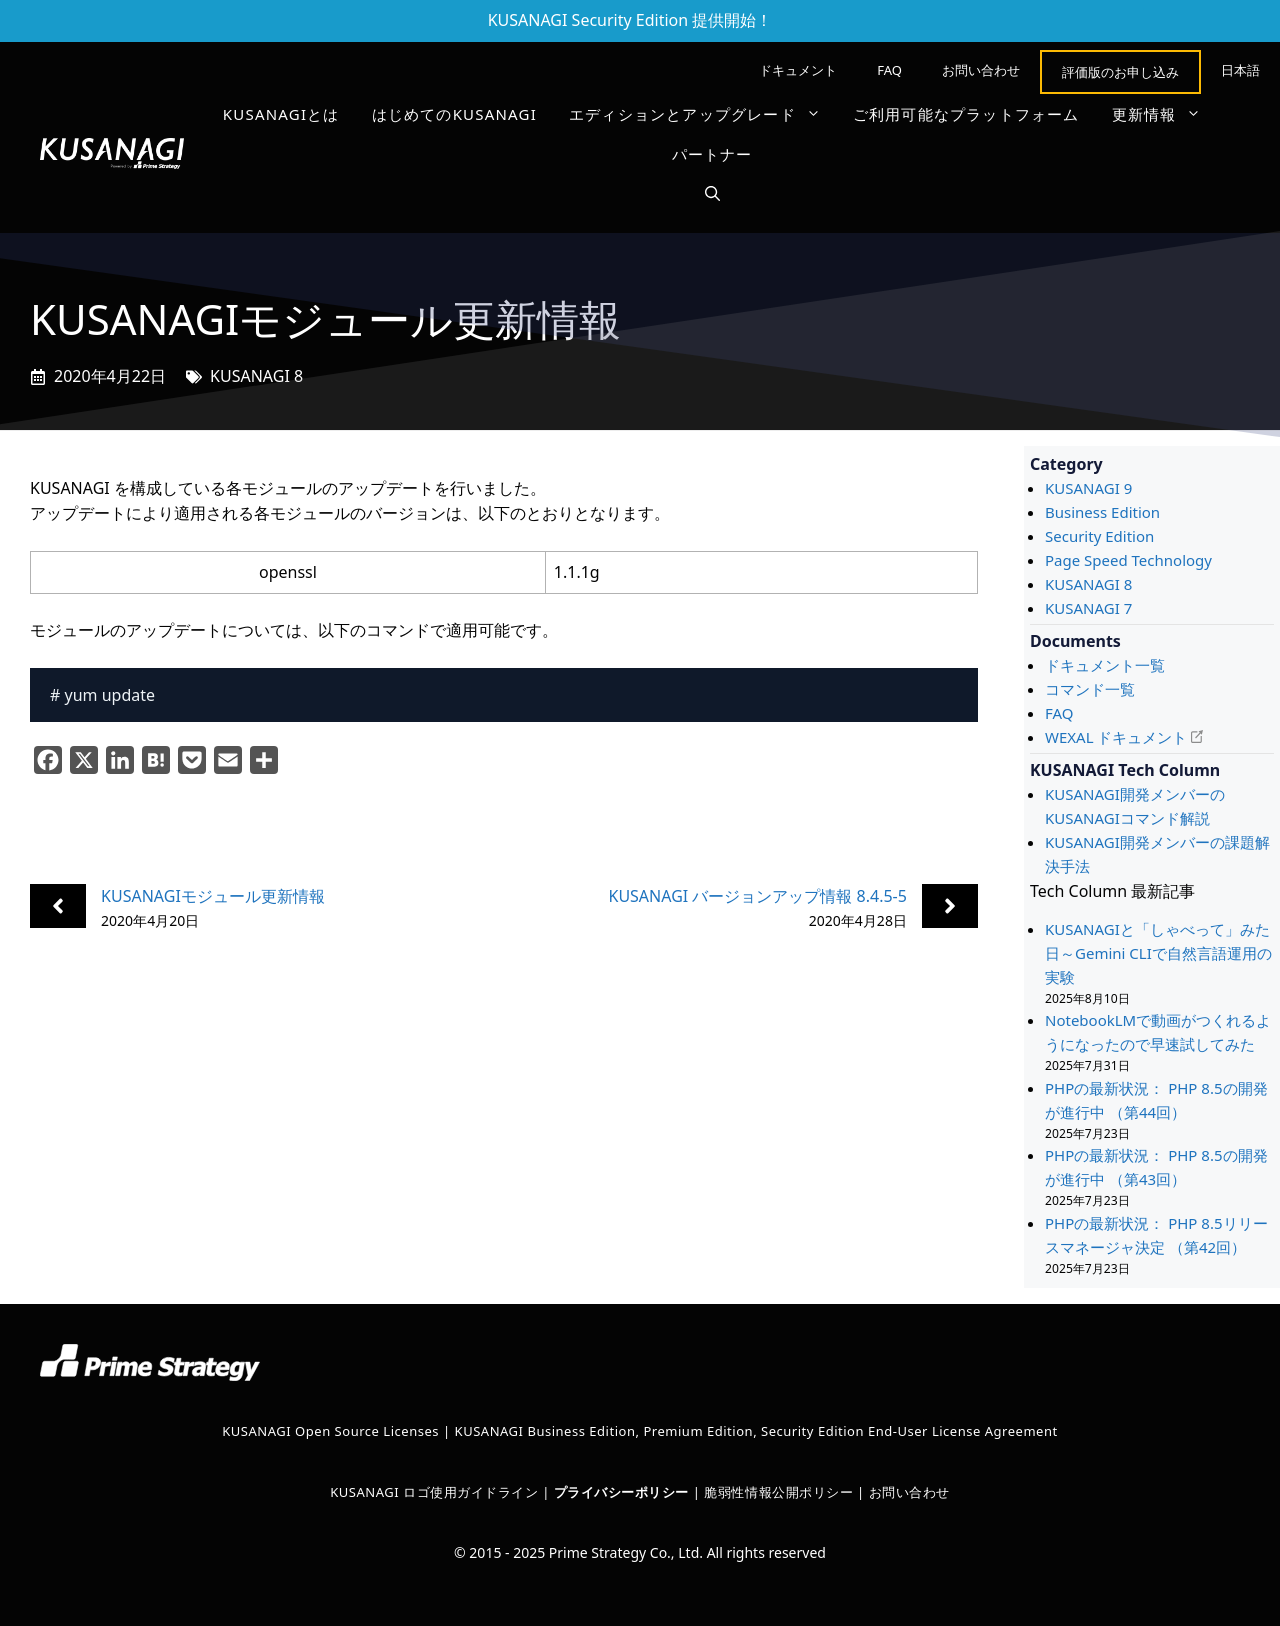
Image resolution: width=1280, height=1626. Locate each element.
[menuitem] (1240, 70)
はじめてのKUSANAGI (454, 114)
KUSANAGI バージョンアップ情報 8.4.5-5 (757, 896)
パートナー (712, 154)
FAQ (889, 70)
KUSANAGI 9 (1088, 488)
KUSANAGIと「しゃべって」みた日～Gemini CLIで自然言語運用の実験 (1158, 953)
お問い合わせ (981, 70)
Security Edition (1099, 536)
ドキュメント (798, 70)
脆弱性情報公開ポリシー (778, 1492)
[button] (712, 194)
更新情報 (1165, 114)
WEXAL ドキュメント (1116, 737)
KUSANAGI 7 (1088, 608)
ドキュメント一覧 (1105, 665)
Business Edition (1102, 512)
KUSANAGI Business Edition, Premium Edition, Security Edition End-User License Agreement (756, 1431)
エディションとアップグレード (703, 114)
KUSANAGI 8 (256, 376)
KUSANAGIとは (281, 114)
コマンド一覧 (1090, 689)
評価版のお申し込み (1120, 72)
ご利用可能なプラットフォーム (966, 114)
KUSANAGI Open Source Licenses (330, 1431)
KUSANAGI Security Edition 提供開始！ (630, 20)
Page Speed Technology (1128, 560)
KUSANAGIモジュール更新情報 (213, 896)
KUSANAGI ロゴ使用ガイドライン (434, 1492)
